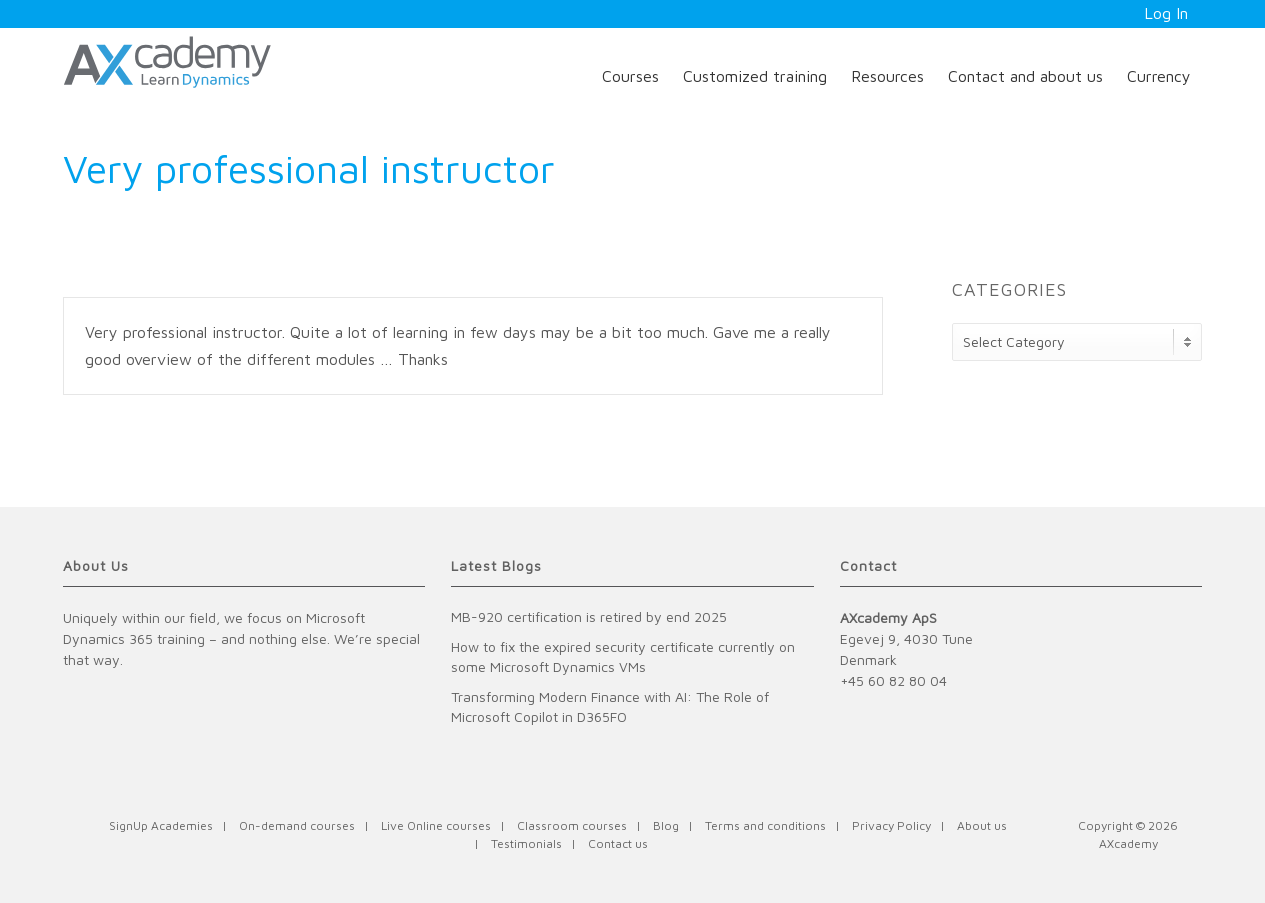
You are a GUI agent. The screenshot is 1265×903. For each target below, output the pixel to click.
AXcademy (1128, 843)
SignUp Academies (161, 825)
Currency (1159, 76)
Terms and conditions (765, 825)
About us (982, 825)
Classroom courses (572, 825)
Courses (630, 76)
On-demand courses (297, 825)
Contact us (618, 843)
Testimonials (526, 843)
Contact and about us (1025, 76)
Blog (666, 825)
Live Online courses (436, 825)
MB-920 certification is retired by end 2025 (589, 616)
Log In (1166, 13)
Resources (887, 76)
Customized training (755, 76)
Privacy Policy (891, 825)
